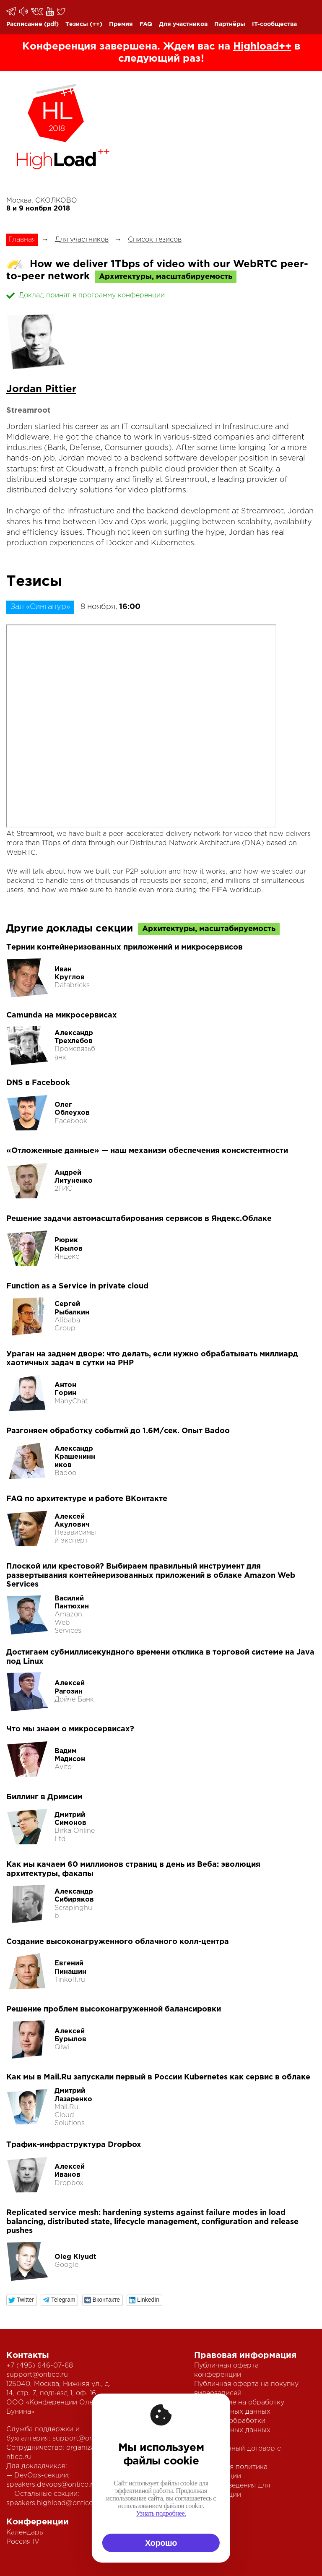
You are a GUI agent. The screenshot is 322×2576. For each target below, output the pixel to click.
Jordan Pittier (41, 389)
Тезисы (76, 24)
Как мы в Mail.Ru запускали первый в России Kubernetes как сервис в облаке (158, 2077)
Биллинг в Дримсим (44, 1797)
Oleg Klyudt (75, 2257)
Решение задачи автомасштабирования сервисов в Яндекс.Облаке (139, 1218)
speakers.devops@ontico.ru (51, 2485)
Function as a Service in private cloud (77, 1286)
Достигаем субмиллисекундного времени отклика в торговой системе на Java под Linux (160, 1657)
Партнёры (229, 24)
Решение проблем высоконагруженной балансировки (113, 2009)
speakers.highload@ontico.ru (53, 2503)
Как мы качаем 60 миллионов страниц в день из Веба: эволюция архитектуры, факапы (133, 1869)
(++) (96, 24)
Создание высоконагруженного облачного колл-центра (117, 1942)
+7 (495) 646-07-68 (39, 2366)
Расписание (24, 24)
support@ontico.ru (37, 2375)
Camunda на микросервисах (61, 1015)
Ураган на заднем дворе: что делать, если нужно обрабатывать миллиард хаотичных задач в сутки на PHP (152, 1359)
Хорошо (161, 2542)
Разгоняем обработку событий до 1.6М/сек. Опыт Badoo (118, 1431)
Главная (22, 240)
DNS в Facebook (38, 1083)
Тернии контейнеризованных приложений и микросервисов (124, 947)
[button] (21, 2300)
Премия (121, 24)
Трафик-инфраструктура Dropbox (73, 2144)
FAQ (146, 24)
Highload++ (262, 46)
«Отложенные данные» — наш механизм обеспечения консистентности (147, 1150)
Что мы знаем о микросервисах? (70, 1729)
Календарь (24, 2532)
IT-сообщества (274, 24)
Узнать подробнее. (161, 2513)
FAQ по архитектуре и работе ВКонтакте (86, 1499)
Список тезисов (155, 240)
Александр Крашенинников (75, 1457)
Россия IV (22, 2542)
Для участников (183, 24)
